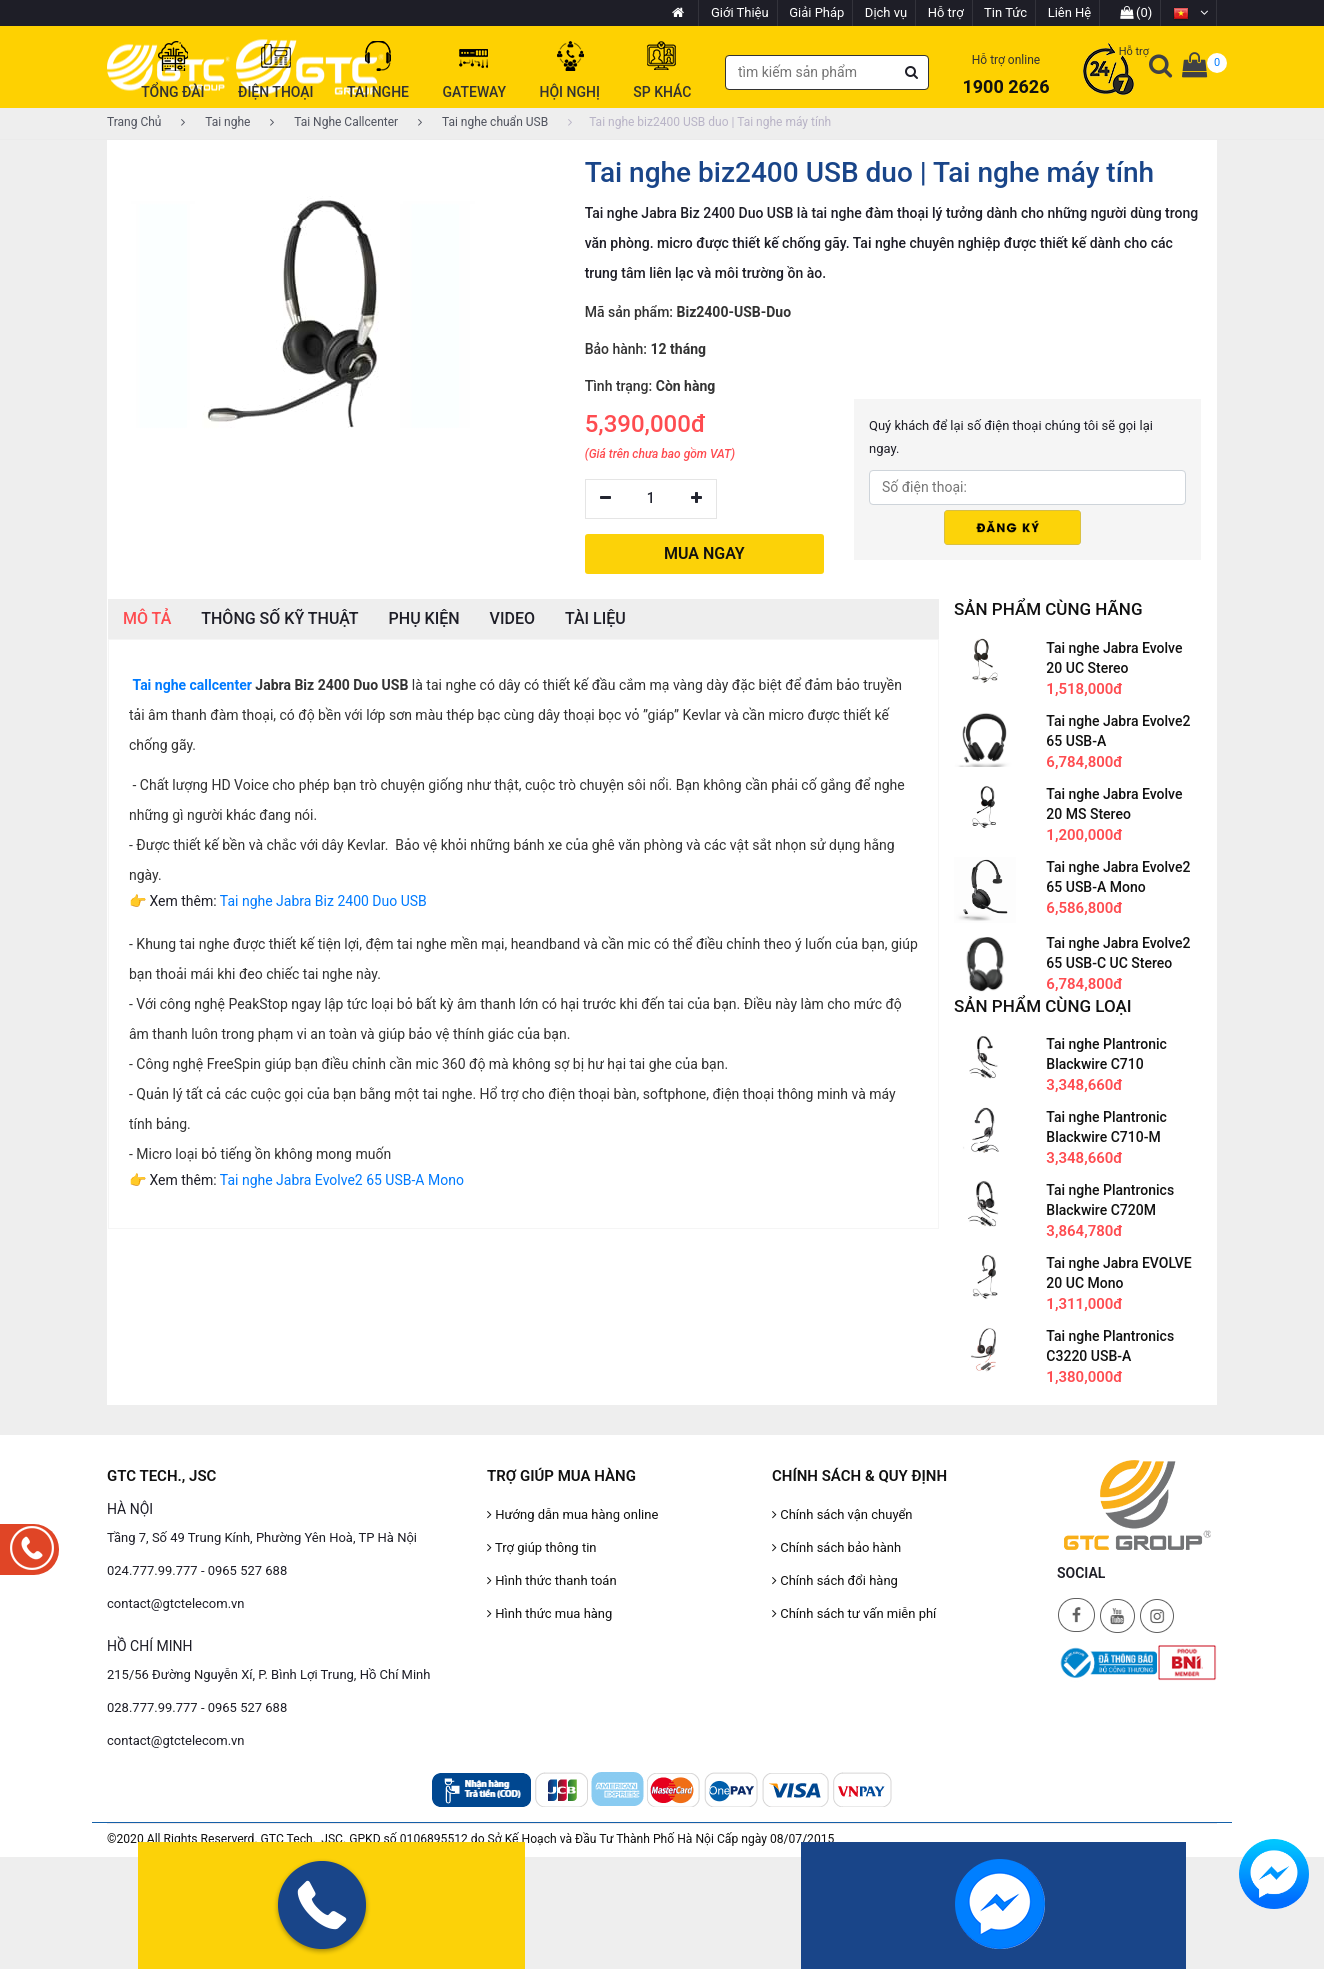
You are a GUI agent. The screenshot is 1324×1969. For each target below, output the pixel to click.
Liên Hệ (1070, 12)
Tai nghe (215, 122)
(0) (1136, 12)
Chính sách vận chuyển (842, 1514)
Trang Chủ (134, 122)
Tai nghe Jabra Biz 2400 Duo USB (323, 901)
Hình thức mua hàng (549, 1613)
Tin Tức (1005, 12)
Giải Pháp (816, 12)
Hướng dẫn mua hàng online (572, 1514)
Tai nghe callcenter (191, 685)
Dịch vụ (886, 12)
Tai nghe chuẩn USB (483, 122)
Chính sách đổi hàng (835, 1580)
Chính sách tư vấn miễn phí (854, 1613)
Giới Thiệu (740, 12)
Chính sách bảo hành (836, 1547)
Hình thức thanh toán (552, 1580)
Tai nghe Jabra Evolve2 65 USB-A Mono (342, 1180)
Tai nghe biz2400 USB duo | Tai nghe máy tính (699, 122)
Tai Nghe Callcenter (334, 122)
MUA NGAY (704, 553)
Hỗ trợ (946, 12)
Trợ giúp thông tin (541, 1547)
